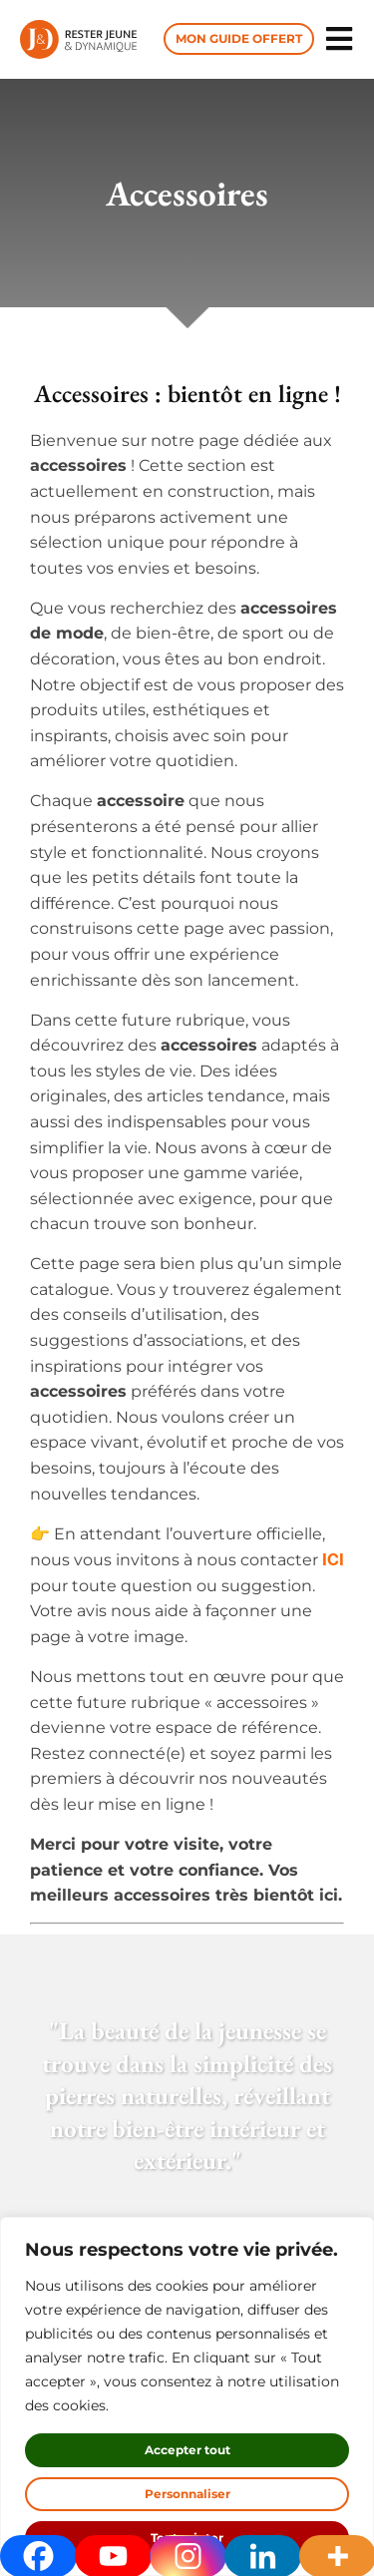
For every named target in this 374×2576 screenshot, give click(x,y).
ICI (331, 1558)
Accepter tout (187, 2449)
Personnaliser (187, 2493)
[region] (187, 2396)
